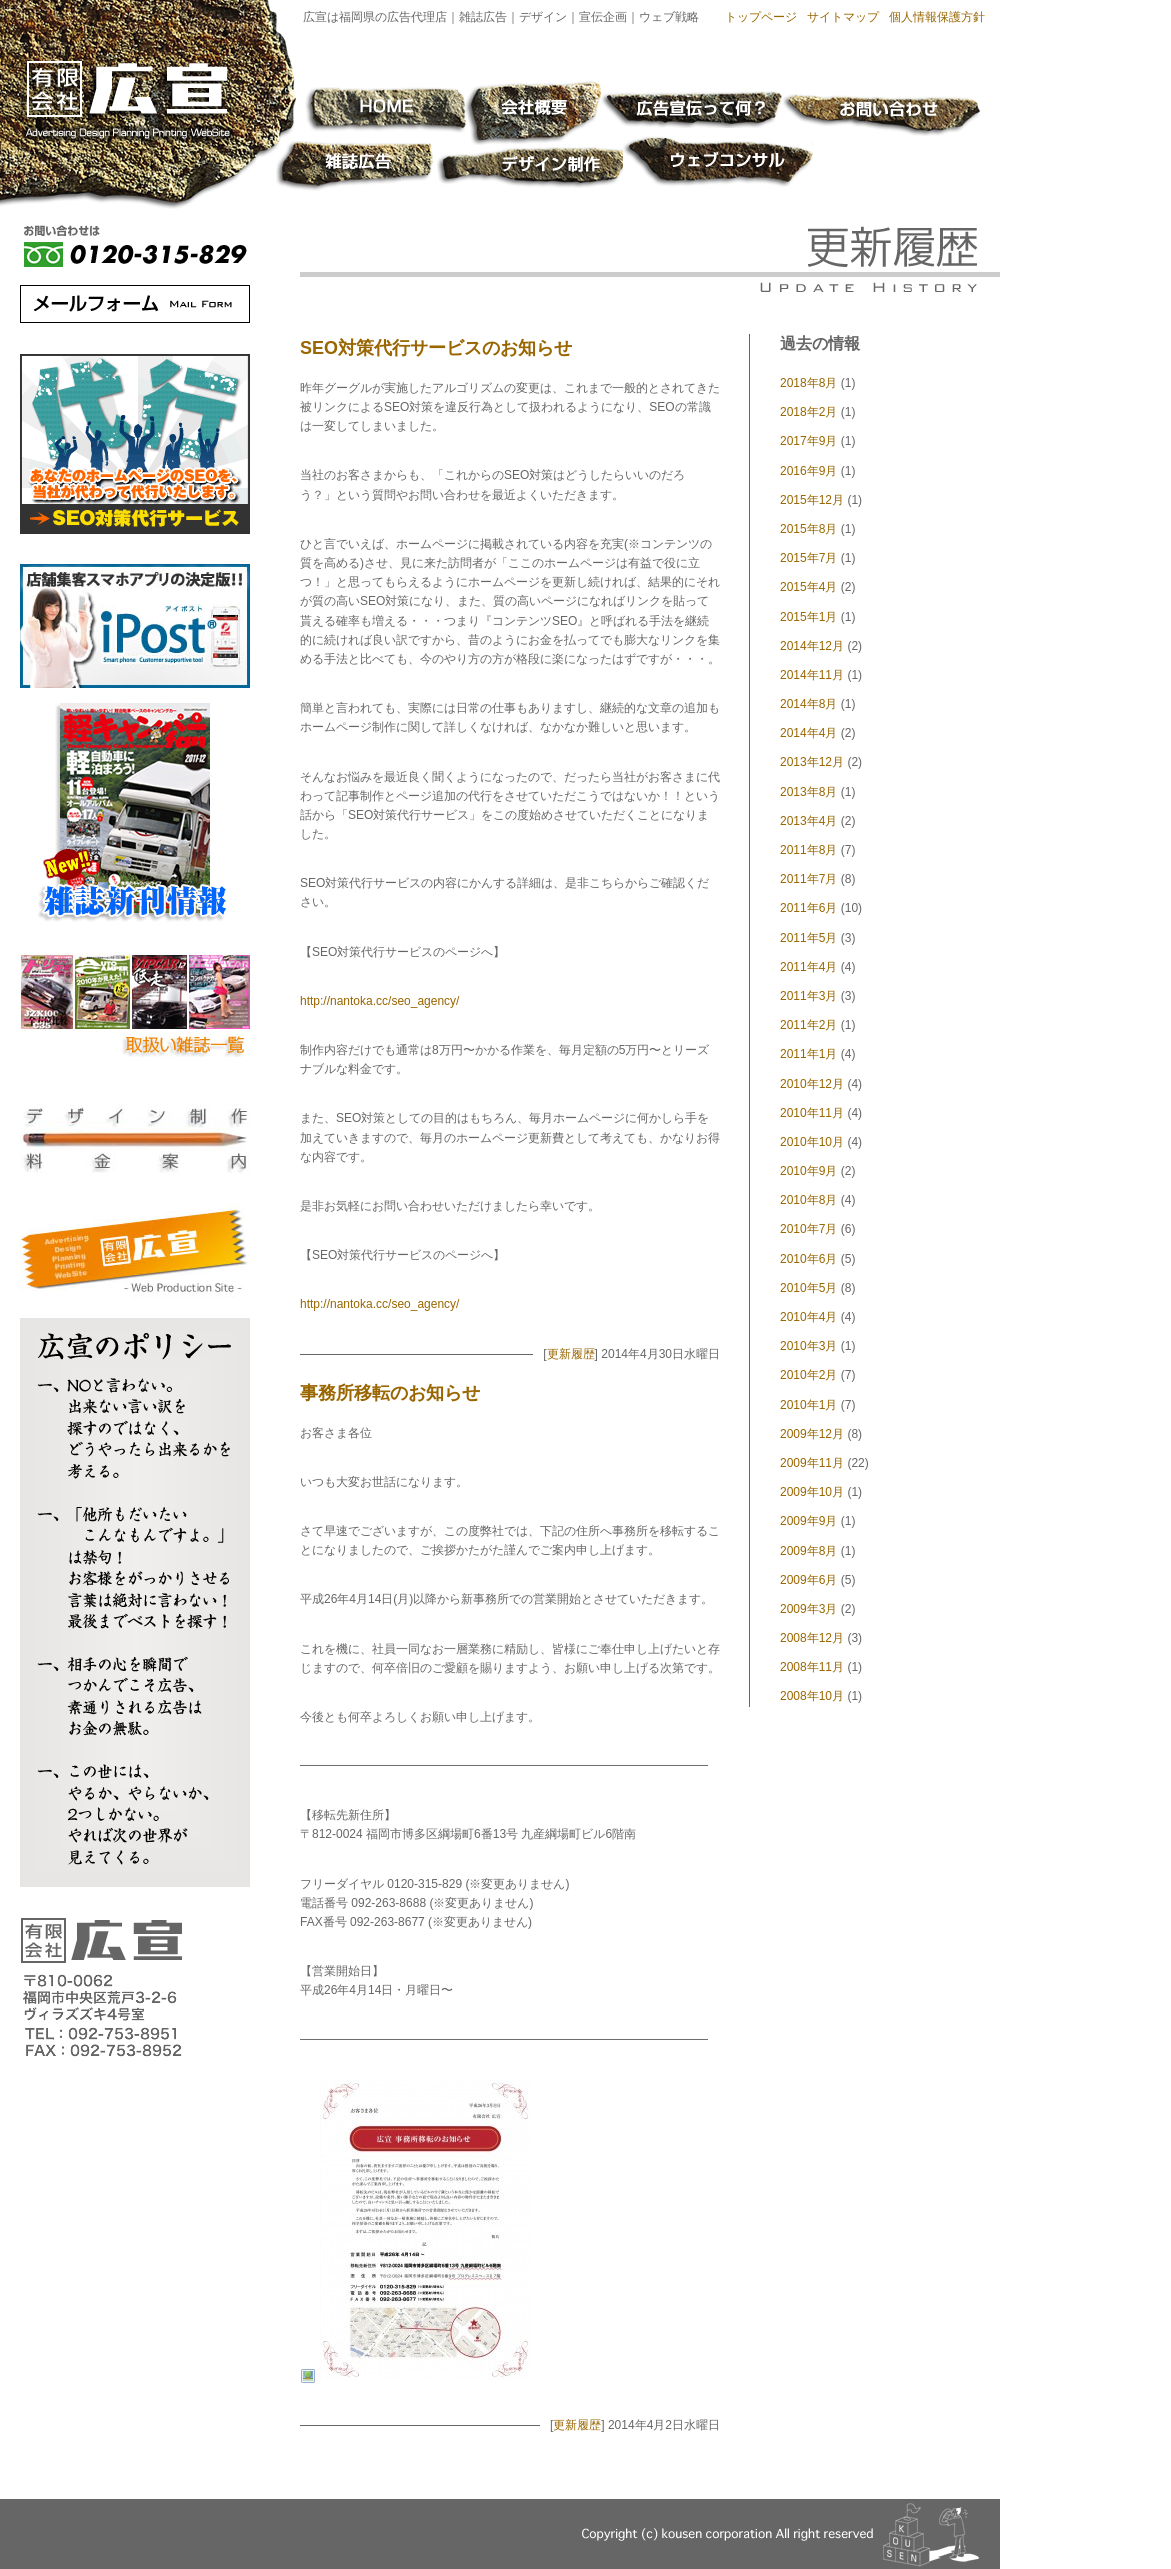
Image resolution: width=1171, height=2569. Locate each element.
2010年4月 (808, 1317)
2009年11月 (812, 1463)
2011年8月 (808, 850)
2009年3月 (808, 1609)
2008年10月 (812, 1696)
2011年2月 (808, 1025)
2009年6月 (808, 1580)
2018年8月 (808, 383)
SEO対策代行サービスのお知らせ (436, 348)
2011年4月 (808, 967)
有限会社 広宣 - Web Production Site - (135, 1253)
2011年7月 (808, 879)
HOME (386, 111)
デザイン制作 (532, 167)
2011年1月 (808, 1054)
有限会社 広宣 (126, 100)
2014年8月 (808, 704)
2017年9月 (808, 441)
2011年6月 (808, 908)
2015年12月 (812, 500)
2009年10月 (812, 1492)
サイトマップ (843, 17)
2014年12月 (812, 646)
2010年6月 (808, 1259)
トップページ (761, 17)
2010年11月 (812, 1113)
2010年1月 (808, 1405)
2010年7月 (808, 1229)
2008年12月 (812, 1638)
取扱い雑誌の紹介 (135, 1013)
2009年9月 (808, 1521)
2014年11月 (812, 675)
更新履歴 (571, 1354)
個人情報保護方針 (937, 17)
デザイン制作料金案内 (135, 1138)
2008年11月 (812, 1667)
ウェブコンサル (720, 163)
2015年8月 (808, 529)
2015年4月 (808, 587)
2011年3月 (808, 996)
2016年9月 (808, 471)
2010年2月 (808, 1375)
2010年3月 (808, 1346)
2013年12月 (812, 762)
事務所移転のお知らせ (390, 1393)
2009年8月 (808, 1551)
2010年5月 (808, 1288)
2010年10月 (812, 1142)
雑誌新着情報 (135, 813)
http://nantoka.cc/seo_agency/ (379, 1001)
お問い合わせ (881, 115)
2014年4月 (808, 733)
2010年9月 (808, 1171)
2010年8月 (808, 1200)
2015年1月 (808, 617)
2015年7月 (808, 558)
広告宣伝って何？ (691, 108)
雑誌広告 (355, 166)
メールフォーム (135, 304)
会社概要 (533, 113)
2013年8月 (808, 792)
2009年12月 (812, 1434)
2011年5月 (808, 938)
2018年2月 (808, 412)
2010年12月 (812, 1084)
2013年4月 (808, 821)
